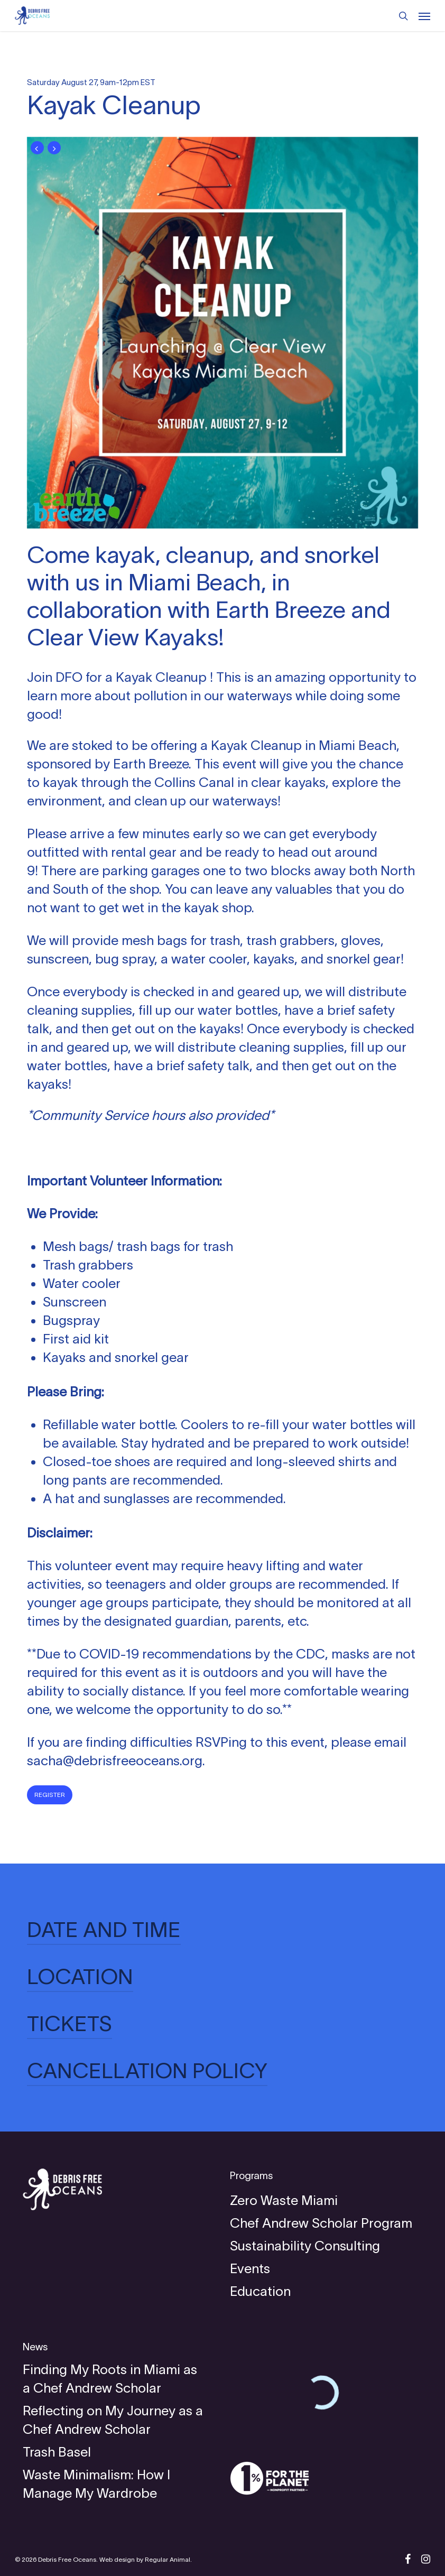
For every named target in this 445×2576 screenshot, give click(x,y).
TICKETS (69, 2023)
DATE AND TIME (104, 1929)
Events (250, 2268)
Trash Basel (57, 2451)
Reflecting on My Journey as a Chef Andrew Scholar (113, 2419)
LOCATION (80, 1976)
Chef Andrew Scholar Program (321, 2223)
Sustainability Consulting (305, 2245)
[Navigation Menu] (424, 16)
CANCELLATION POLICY (147, 2070)
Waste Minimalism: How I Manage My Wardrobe (96, 2483)
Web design (117, 2559)
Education (260, 2291)
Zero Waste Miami (284, 2200)
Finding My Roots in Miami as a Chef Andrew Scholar (110, 2378)
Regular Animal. (168, 2559)
